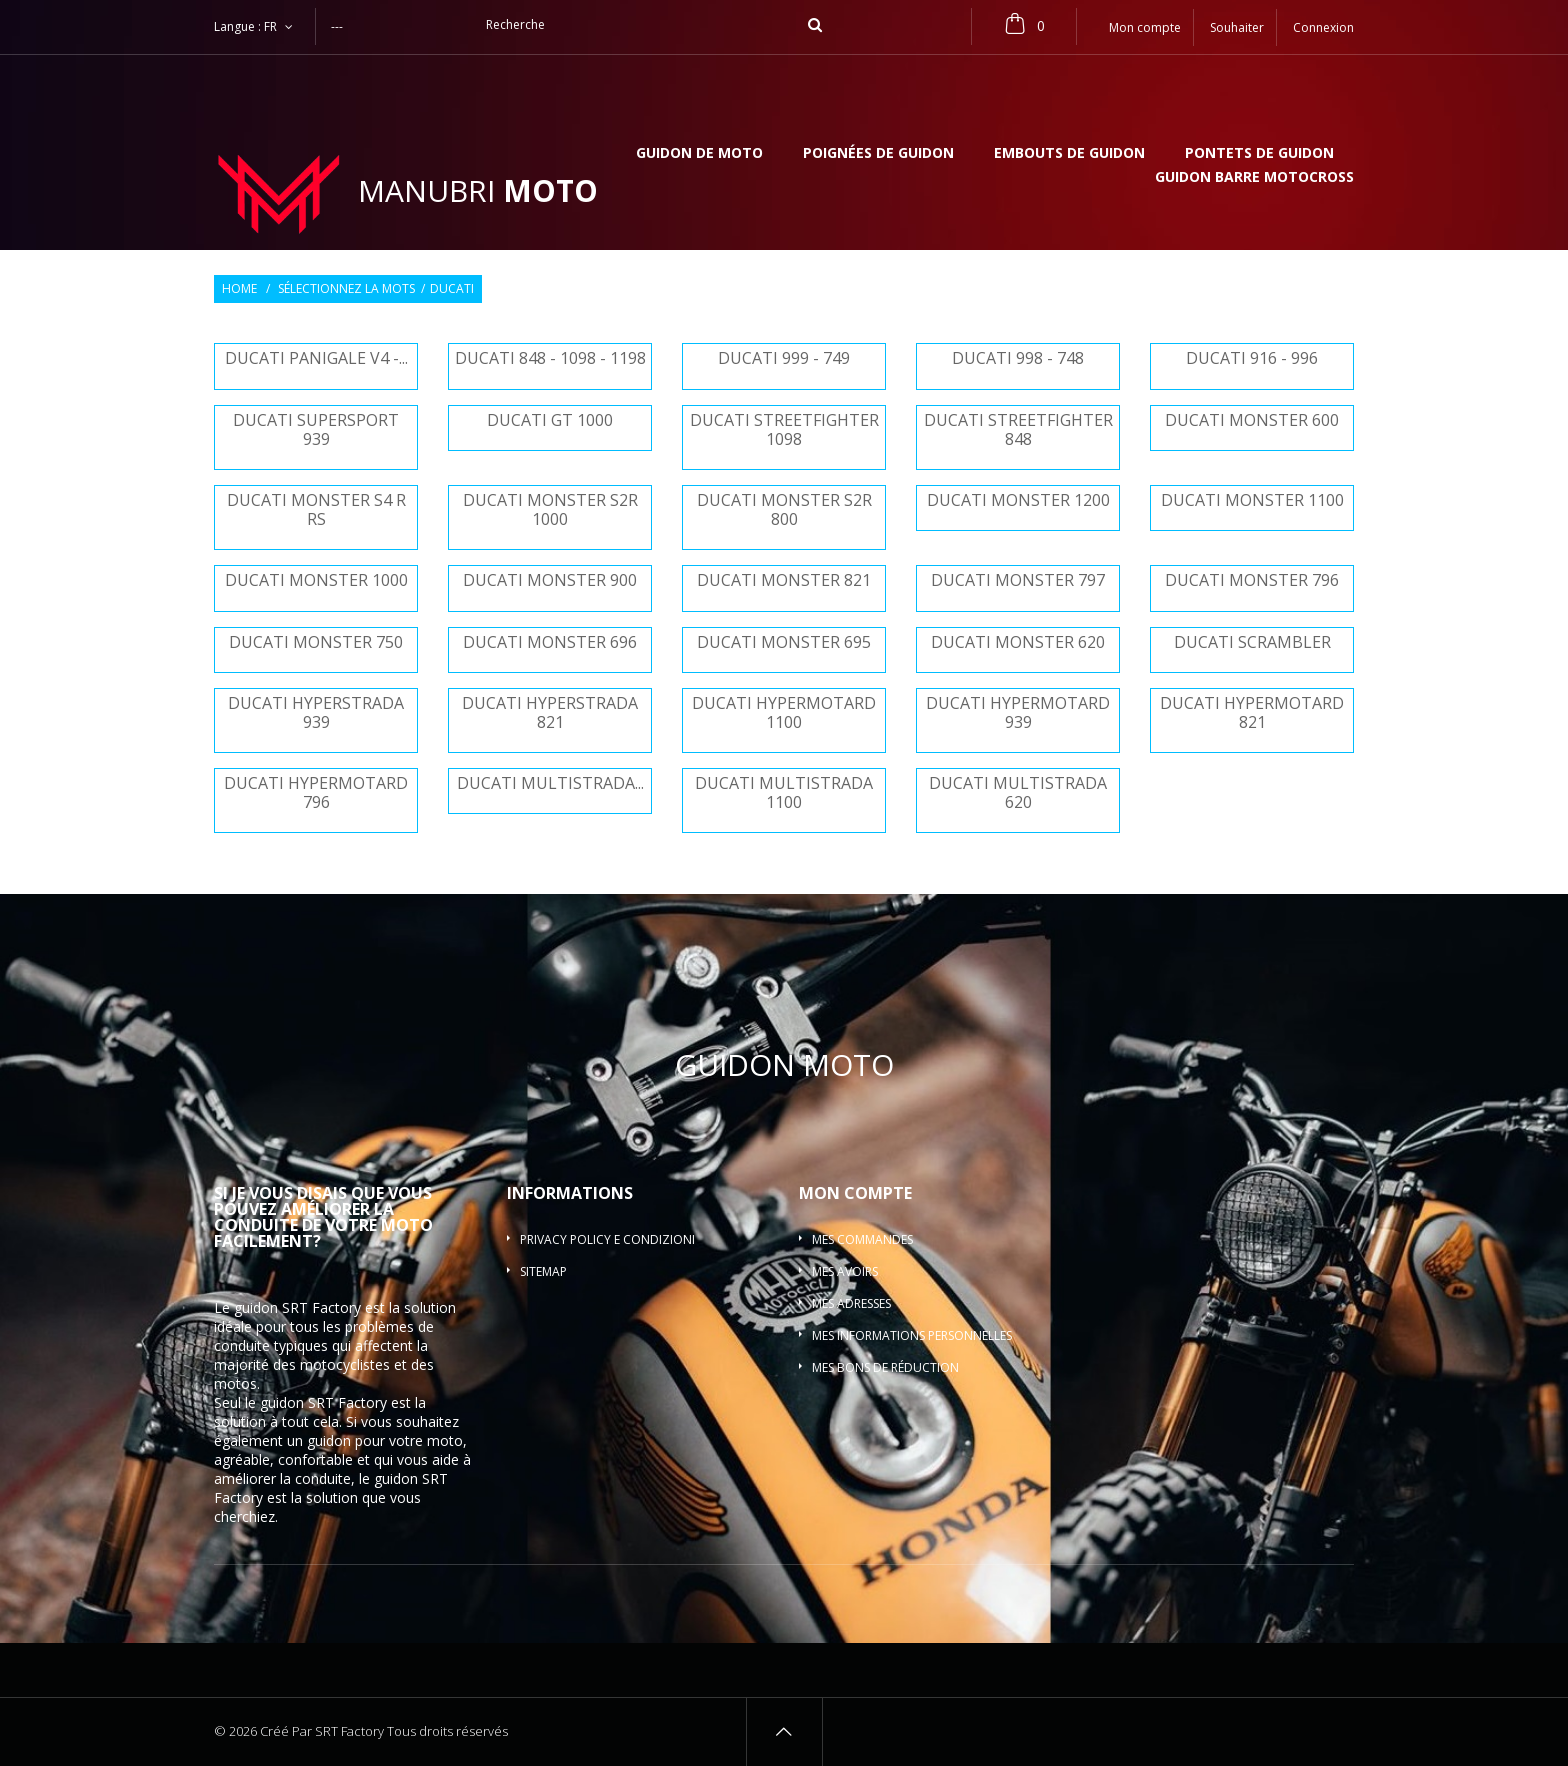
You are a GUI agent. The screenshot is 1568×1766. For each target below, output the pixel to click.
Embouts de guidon (1069, 154)
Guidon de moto (699, 154)
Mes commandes (862, 1239)
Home (239, 289)
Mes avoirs (845, 1271)
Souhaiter (1237, 27)
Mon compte (855, 1193)
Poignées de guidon (878, 154)
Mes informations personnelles (912, 1335)
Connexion (1323, 27)
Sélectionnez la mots (346, 289)
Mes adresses (851, 1303)
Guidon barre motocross (1254, 178)
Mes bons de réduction (885, 1367)
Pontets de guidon (1259, 154)
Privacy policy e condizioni (607, 1239)
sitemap (543, 1271)
